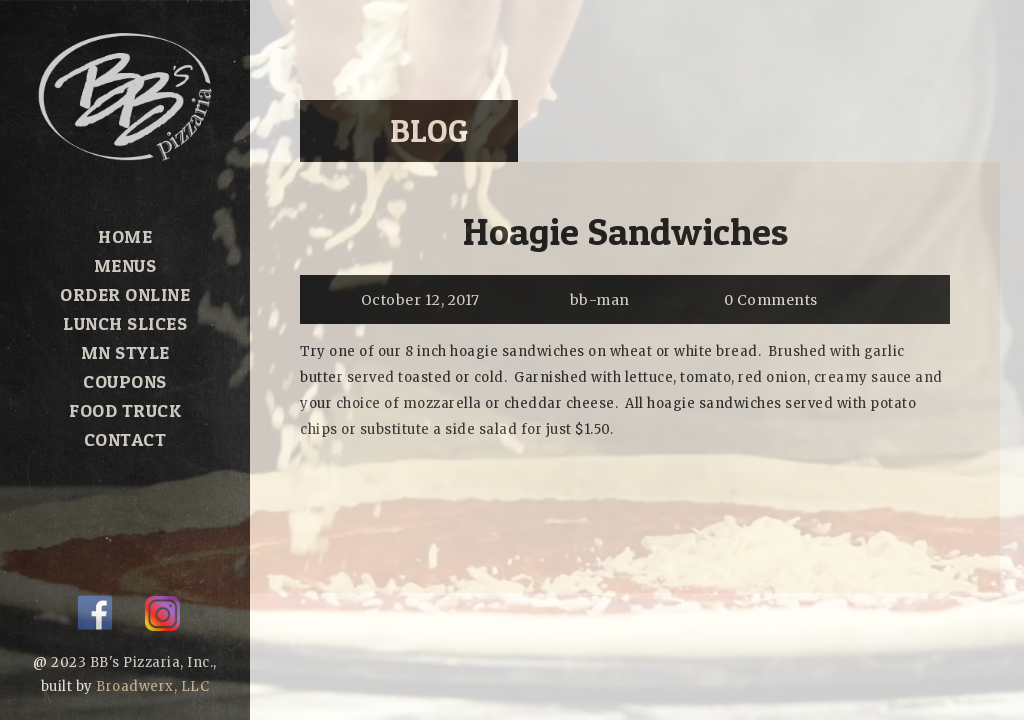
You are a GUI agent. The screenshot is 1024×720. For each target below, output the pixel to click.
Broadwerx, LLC (152, 686)
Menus (125, 265)
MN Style (125, 352)
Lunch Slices (125, 323)
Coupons (125, 381)
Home (125, 236)
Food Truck (125, 410)
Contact (125, 439)
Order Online (125, 294)
